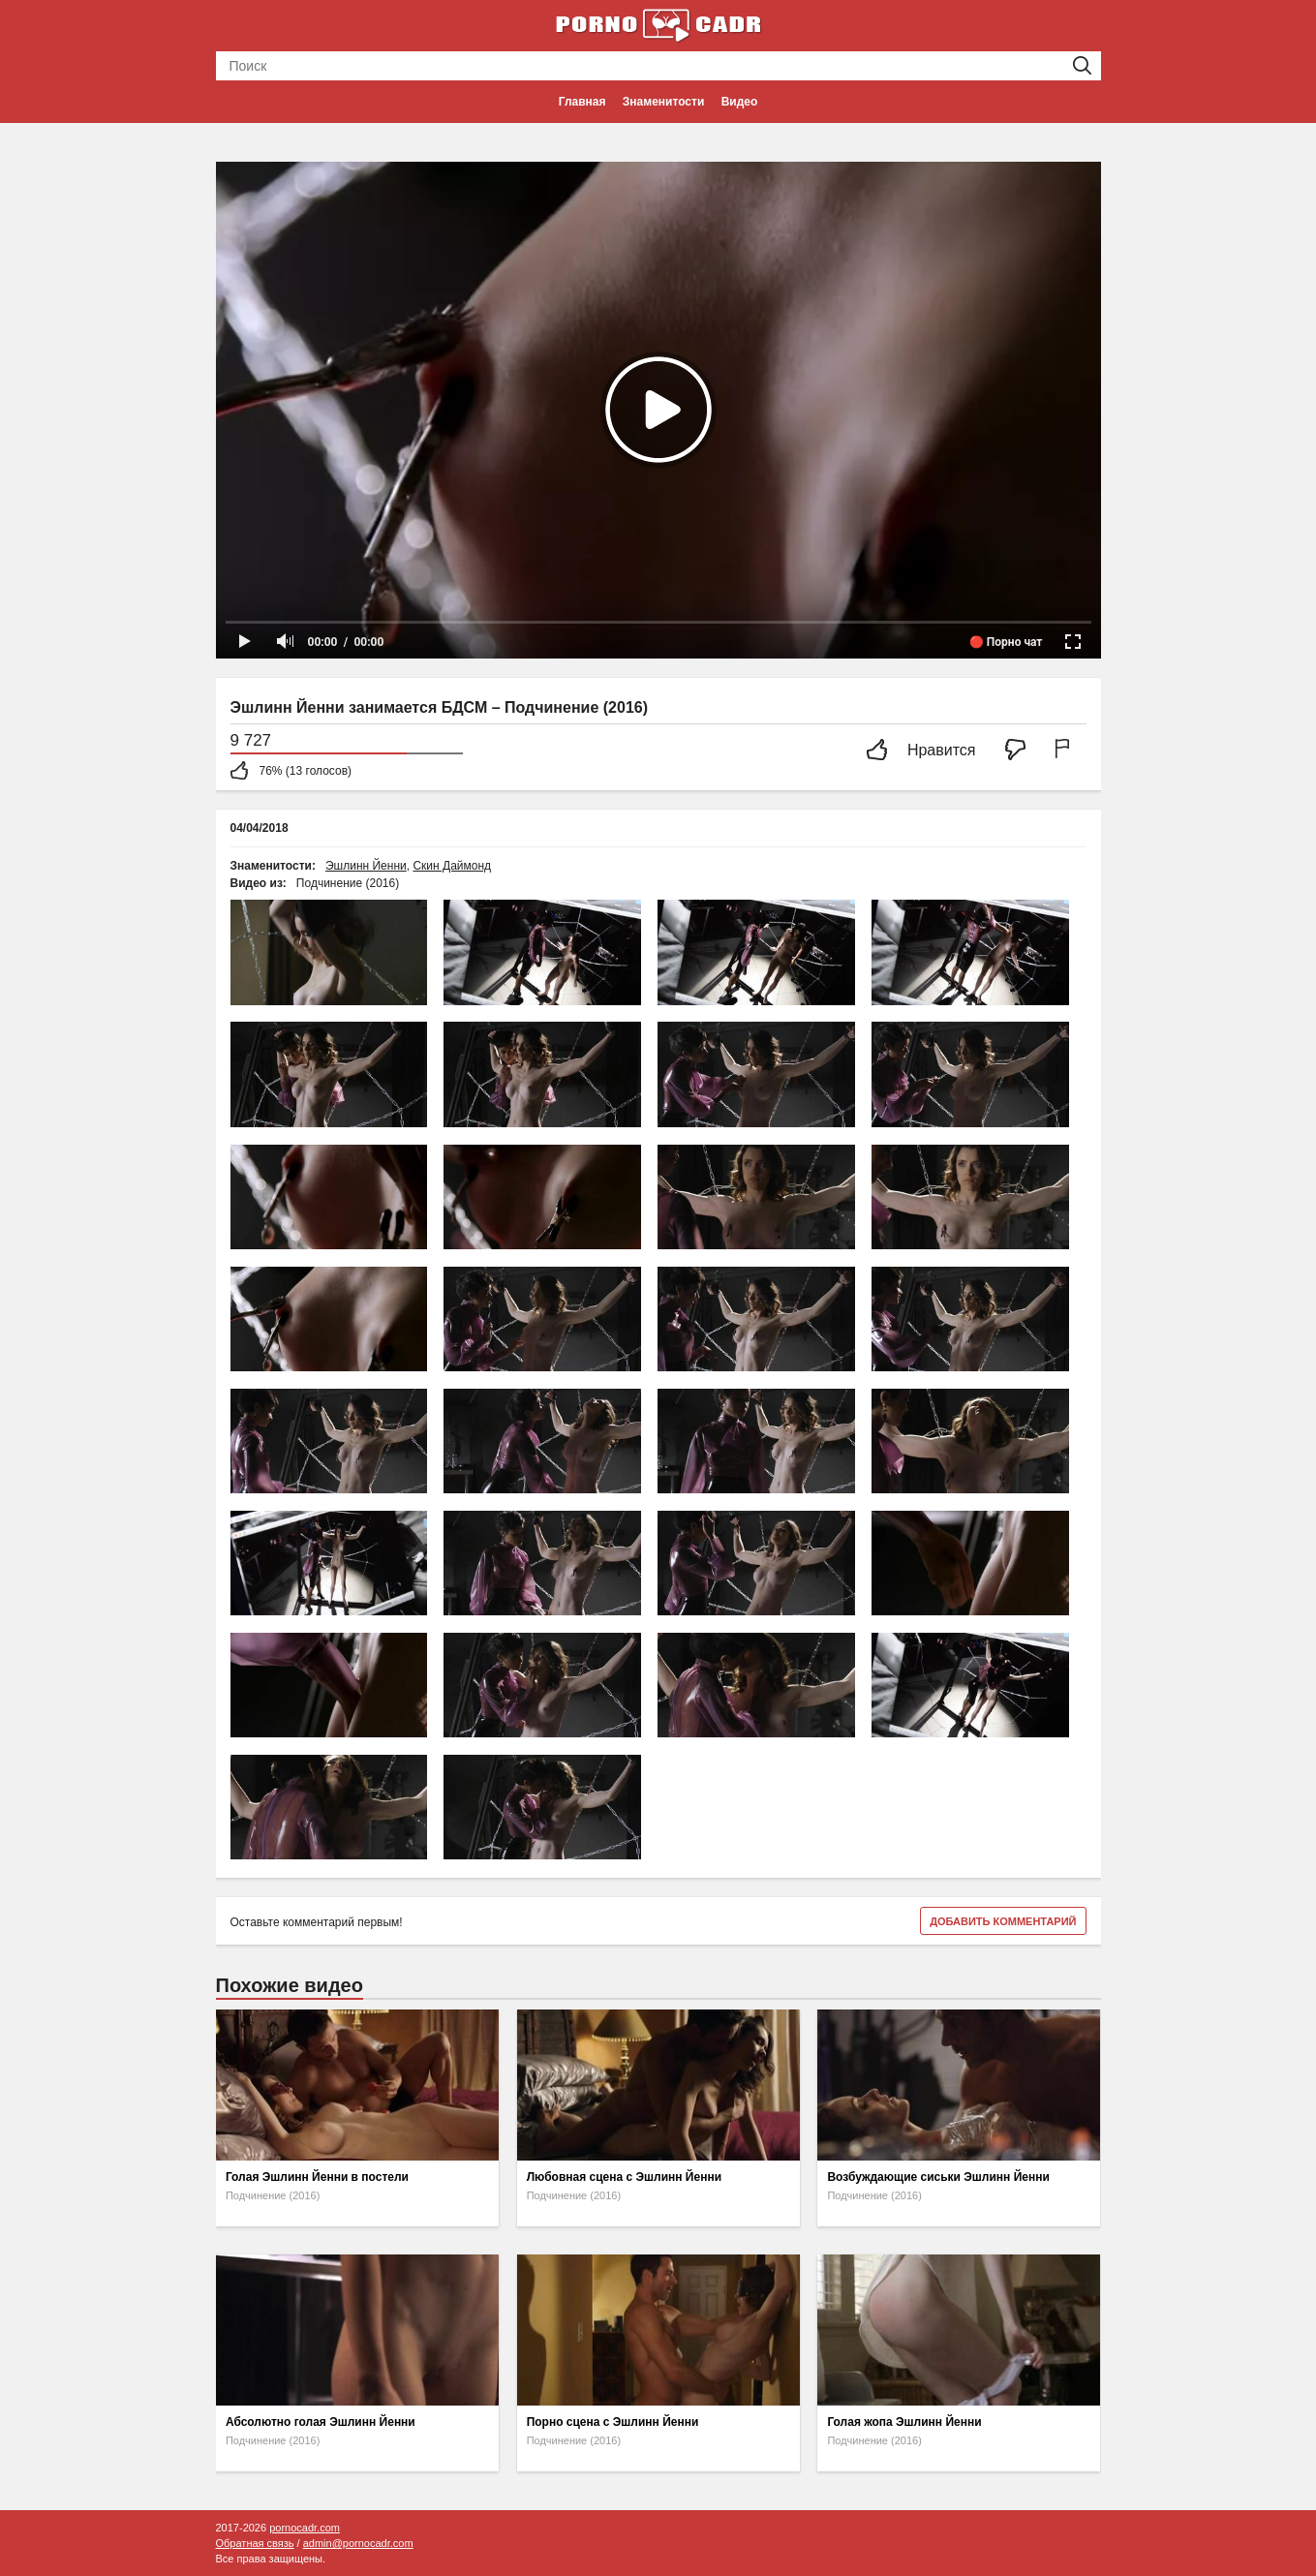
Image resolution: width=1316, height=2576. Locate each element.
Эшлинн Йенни (366, 866)
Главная (582, 101)
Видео (739, 101)
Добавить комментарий (1003, 1921)
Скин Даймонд (452, 866)
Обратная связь (255, 2543)
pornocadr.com (304, 2527)
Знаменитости (663, 101)
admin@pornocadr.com (358, 2543)
